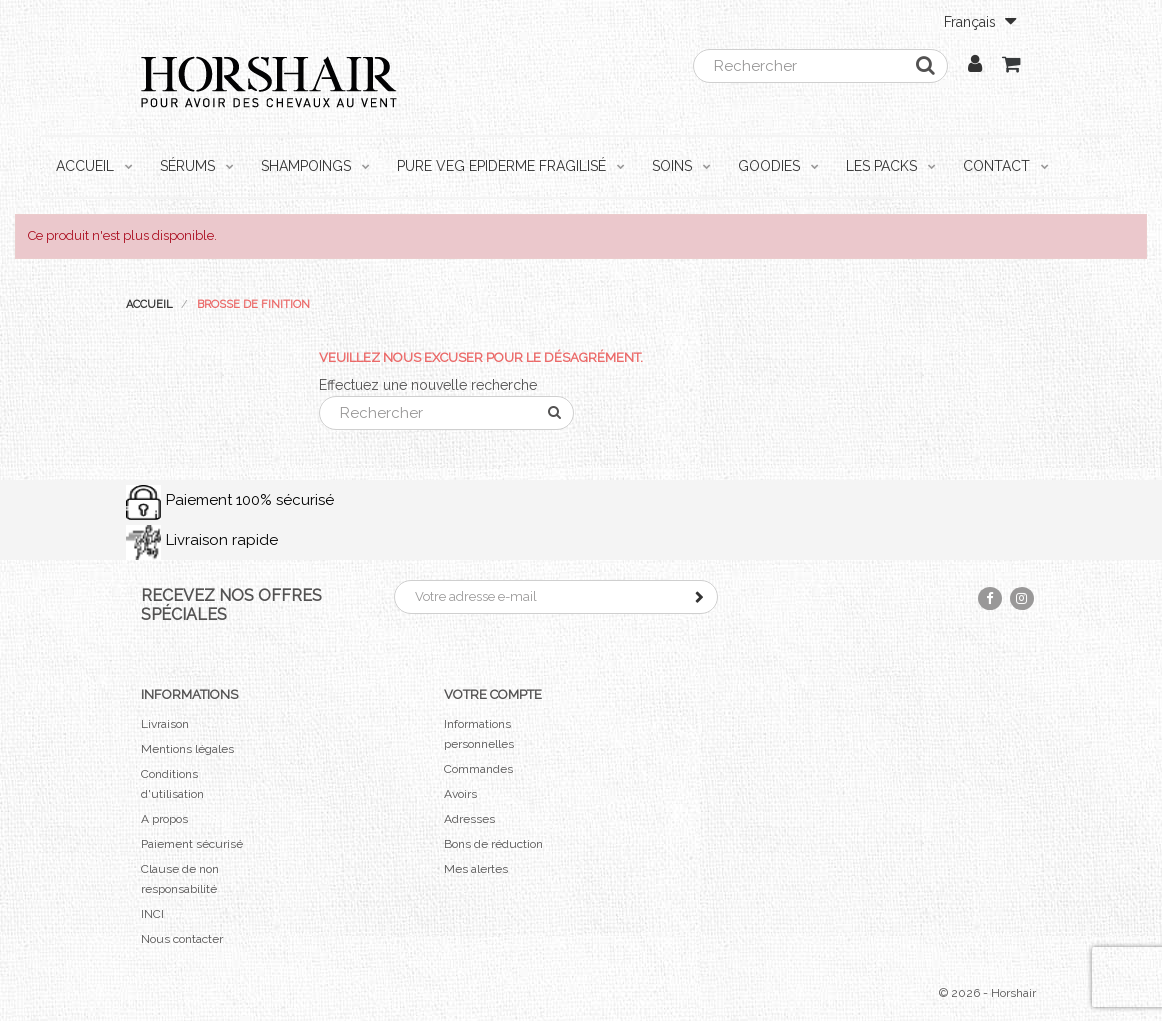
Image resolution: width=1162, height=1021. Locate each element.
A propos (164, 819)
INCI (152, 914)
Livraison (165, 724)
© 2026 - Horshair (987, 993)
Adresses (469, 819)
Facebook (990, 598)
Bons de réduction (493, 844)
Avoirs (460, 794)
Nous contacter (182, 939)
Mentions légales (187, 749)
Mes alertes (476, 869)
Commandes (478, 769)
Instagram (1022, 598)
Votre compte (493, 694)
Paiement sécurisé (192, 844)
